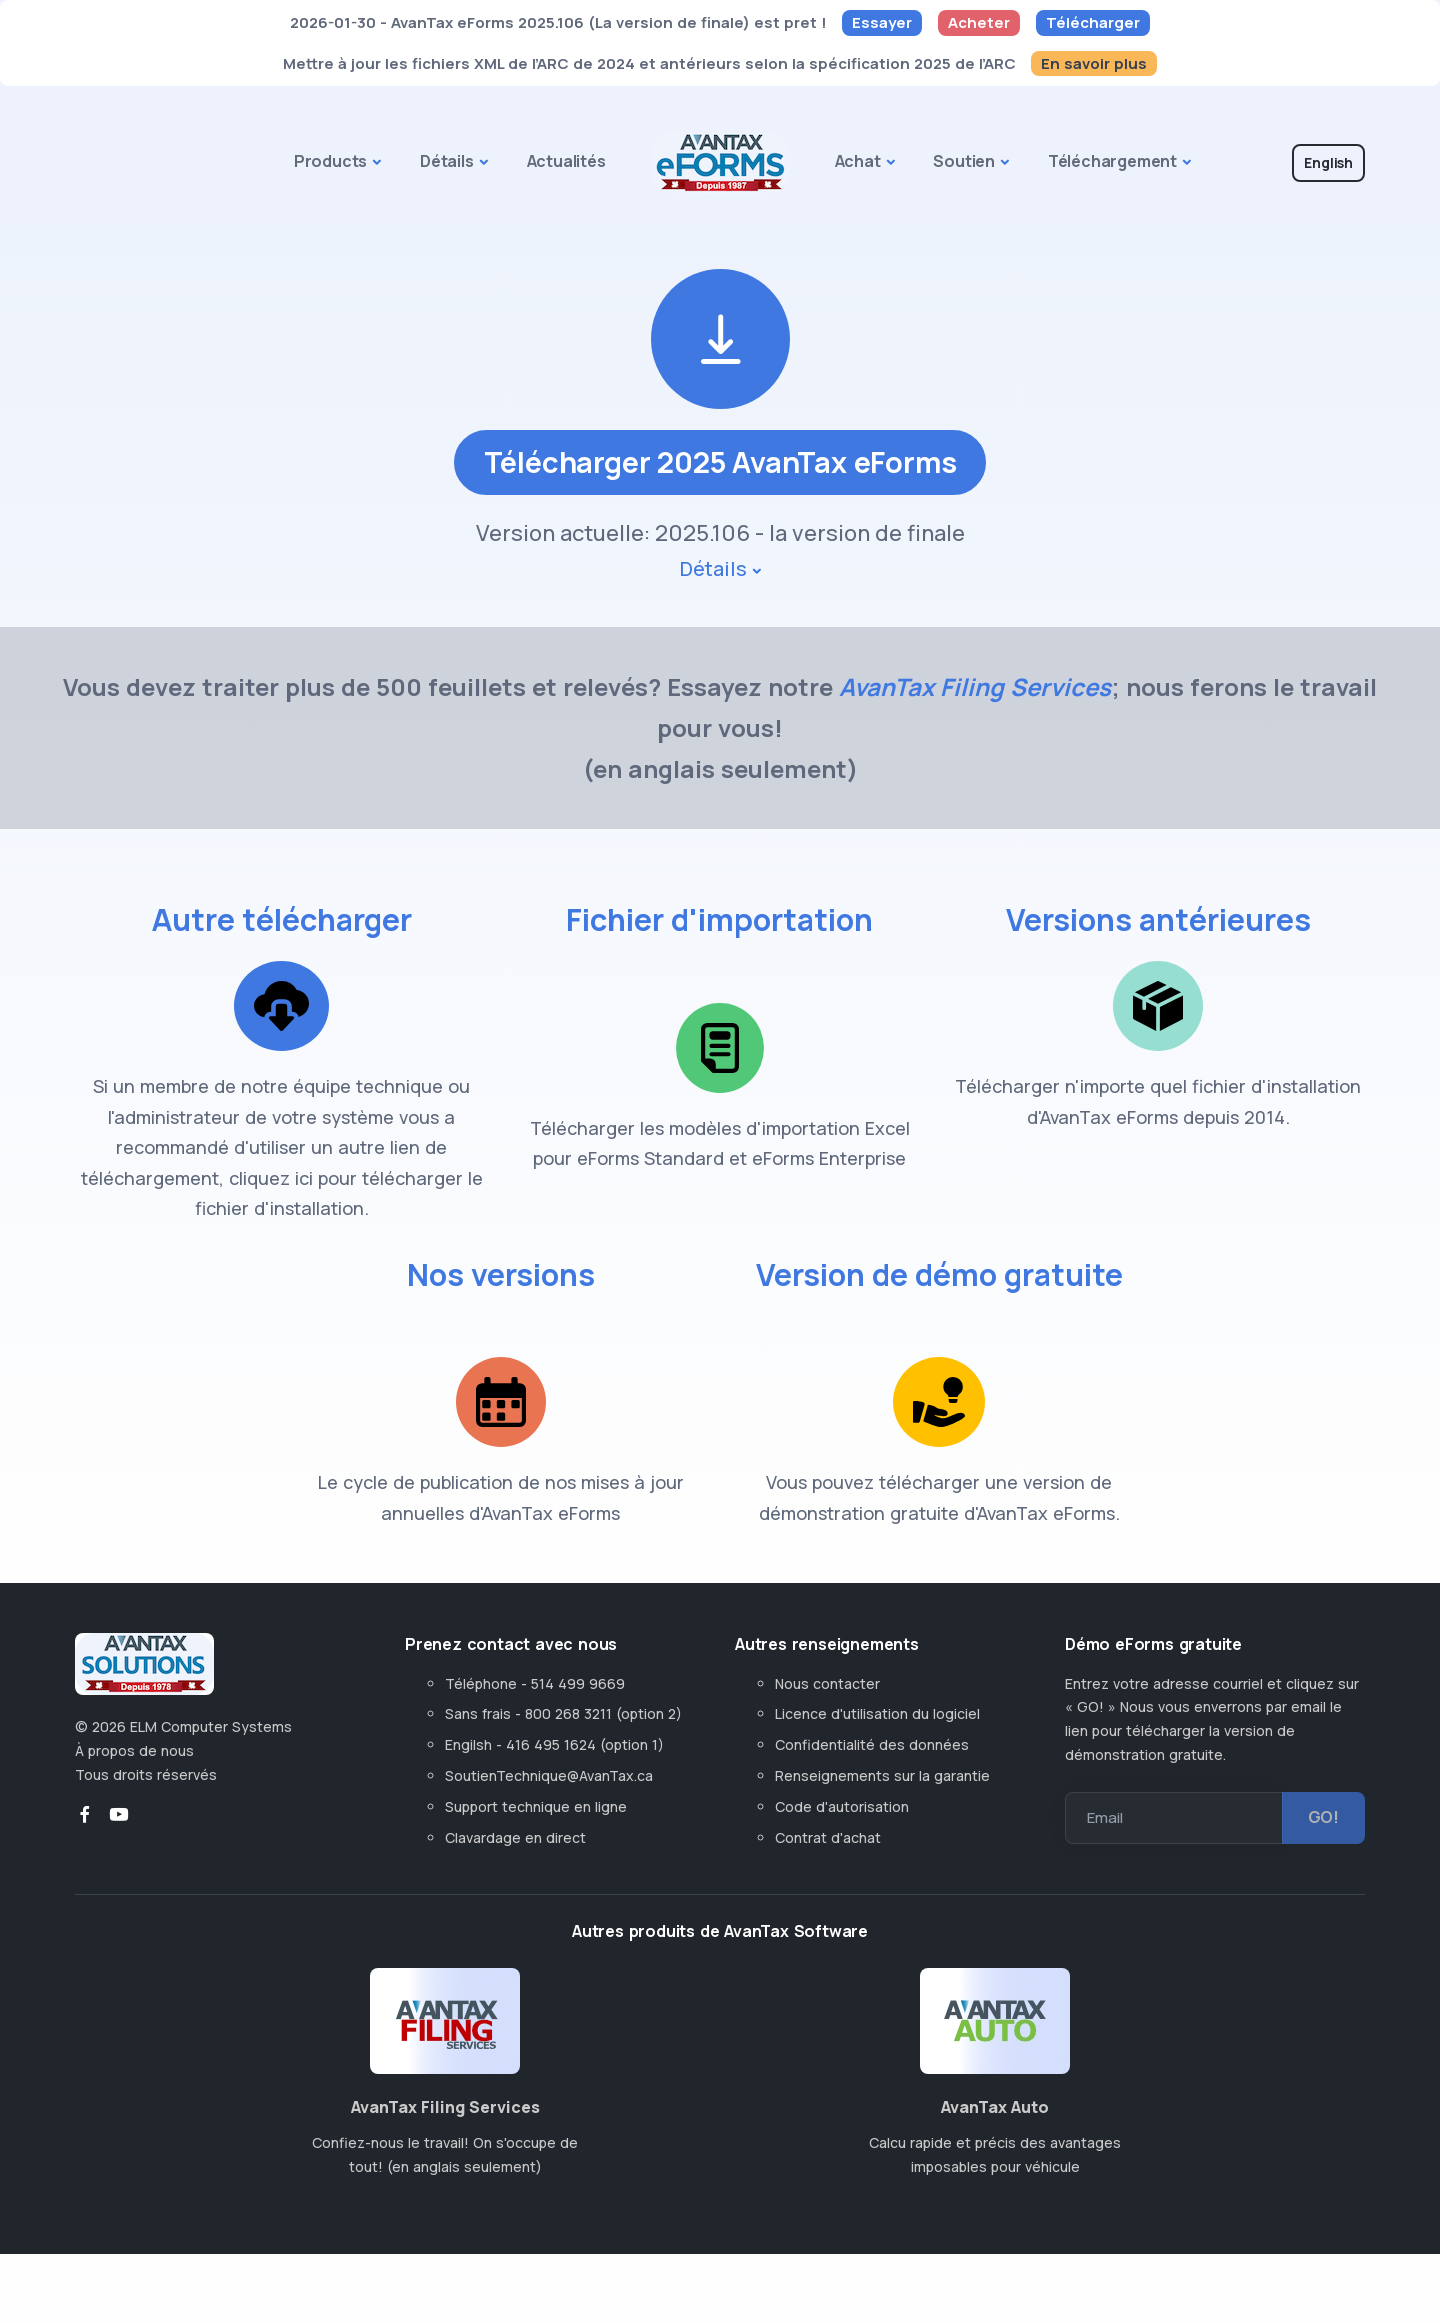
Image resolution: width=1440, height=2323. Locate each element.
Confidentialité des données (872, 1772)
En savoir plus (1094, 63)
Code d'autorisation (842, 1833)
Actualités (566, 161)
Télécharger (1093, 22)
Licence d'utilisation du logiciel (877, 1741)
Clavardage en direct (519, 1864)
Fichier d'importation (720, 947)
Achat (858, 161)
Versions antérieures (1158, 947)
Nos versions (501, 1302)
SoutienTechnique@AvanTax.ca (549, 1803)
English (1328, 162)
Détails (447, 161)
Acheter (979, 22)
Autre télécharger (281, 947)
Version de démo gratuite (939, 1323)
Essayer (882, 22)
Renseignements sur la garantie (882, 1803)
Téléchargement (1112, 161)
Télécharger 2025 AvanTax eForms (720, 489)
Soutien (964, 161)
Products (330, 161)
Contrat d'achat (828, 1864)
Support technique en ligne (536, 1833)
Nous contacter (827, 1710)
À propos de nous (134, 1778)
